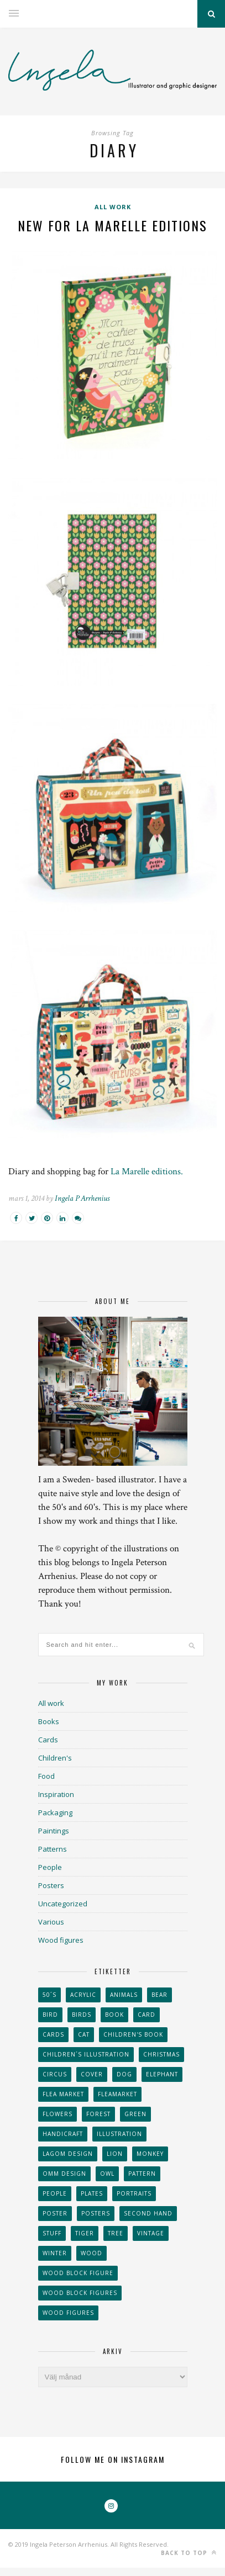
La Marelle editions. (147, 1171)
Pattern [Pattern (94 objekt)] (142, 2173)
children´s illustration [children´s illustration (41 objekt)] (86, 2054)
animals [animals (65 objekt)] (124, 1995)
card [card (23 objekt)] (146, 2014)
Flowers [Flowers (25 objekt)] (57, 2114)
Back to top (189, 2552)
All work (113, 207)
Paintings (53, 1831)
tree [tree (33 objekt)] (115, 2233)
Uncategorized (62, 1904)
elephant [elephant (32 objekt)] (162, 2074)
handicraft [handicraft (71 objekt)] (63, 2134)
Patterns (52, 1849)
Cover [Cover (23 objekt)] (92, 2074)
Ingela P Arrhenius (82, 1198)
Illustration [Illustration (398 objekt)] (119, 2134)
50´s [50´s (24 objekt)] (49, 1995)
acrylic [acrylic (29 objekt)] (83, 1995)
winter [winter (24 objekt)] (55, 2253)
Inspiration (56, 1794)
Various (51, 1922)
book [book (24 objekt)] (114, 2014)
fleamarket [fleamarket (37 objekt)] (117, 2094)
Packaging (55, 1812)
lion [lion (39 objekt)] (115, 2154)
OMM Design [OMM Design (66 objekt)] (64, 2173)
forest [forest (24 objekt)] (98, 2114)
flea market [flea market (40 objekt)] (63, 2094)
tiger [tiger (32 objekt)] (84, 2233)
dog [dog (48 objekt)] (124, 2074)
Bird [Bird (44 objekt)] (50, 2014)
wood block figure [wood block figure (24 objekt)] (78, 2273)
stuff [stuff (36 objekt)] (52, 2233)
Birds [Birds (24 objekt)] (81, 2014)
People (50, 1867)
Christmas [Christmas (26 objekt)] (161, 2054)
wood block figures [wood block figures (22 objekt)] (80, 2293)
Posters (51, 1885)
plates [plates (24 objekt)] (92, 2193)
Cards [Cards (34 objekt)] (53, 2034)
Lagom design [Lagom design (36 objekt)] (68, 2154)
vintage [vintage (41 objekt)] (150, 2233)
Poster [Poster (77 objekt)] (55, 2213)
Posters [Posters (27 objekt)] (95, 2213)
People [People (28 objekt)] (55, 2193)
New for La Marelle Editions (112, 225)
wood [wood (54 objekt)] (91, 2253)
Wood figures (60, 1940)
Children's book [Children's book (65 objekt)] (133, 2034)
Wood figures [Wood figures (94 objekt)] (68, 2313)
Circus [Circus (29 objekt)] (55, 2074)
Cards (48, 1740)
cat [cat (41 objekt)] (84, 2034)
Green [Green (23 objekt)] (135, 2114)
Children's (55, 1758)
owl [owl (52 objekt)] (107, 2173)
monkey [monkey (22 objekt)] (150, 2154)
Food (46, 1776)
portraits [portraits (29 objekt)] (134, 2193)
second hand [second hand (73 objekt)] (148, 2213)
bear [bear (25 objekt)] (159, 1995)
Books (48, 1721)
